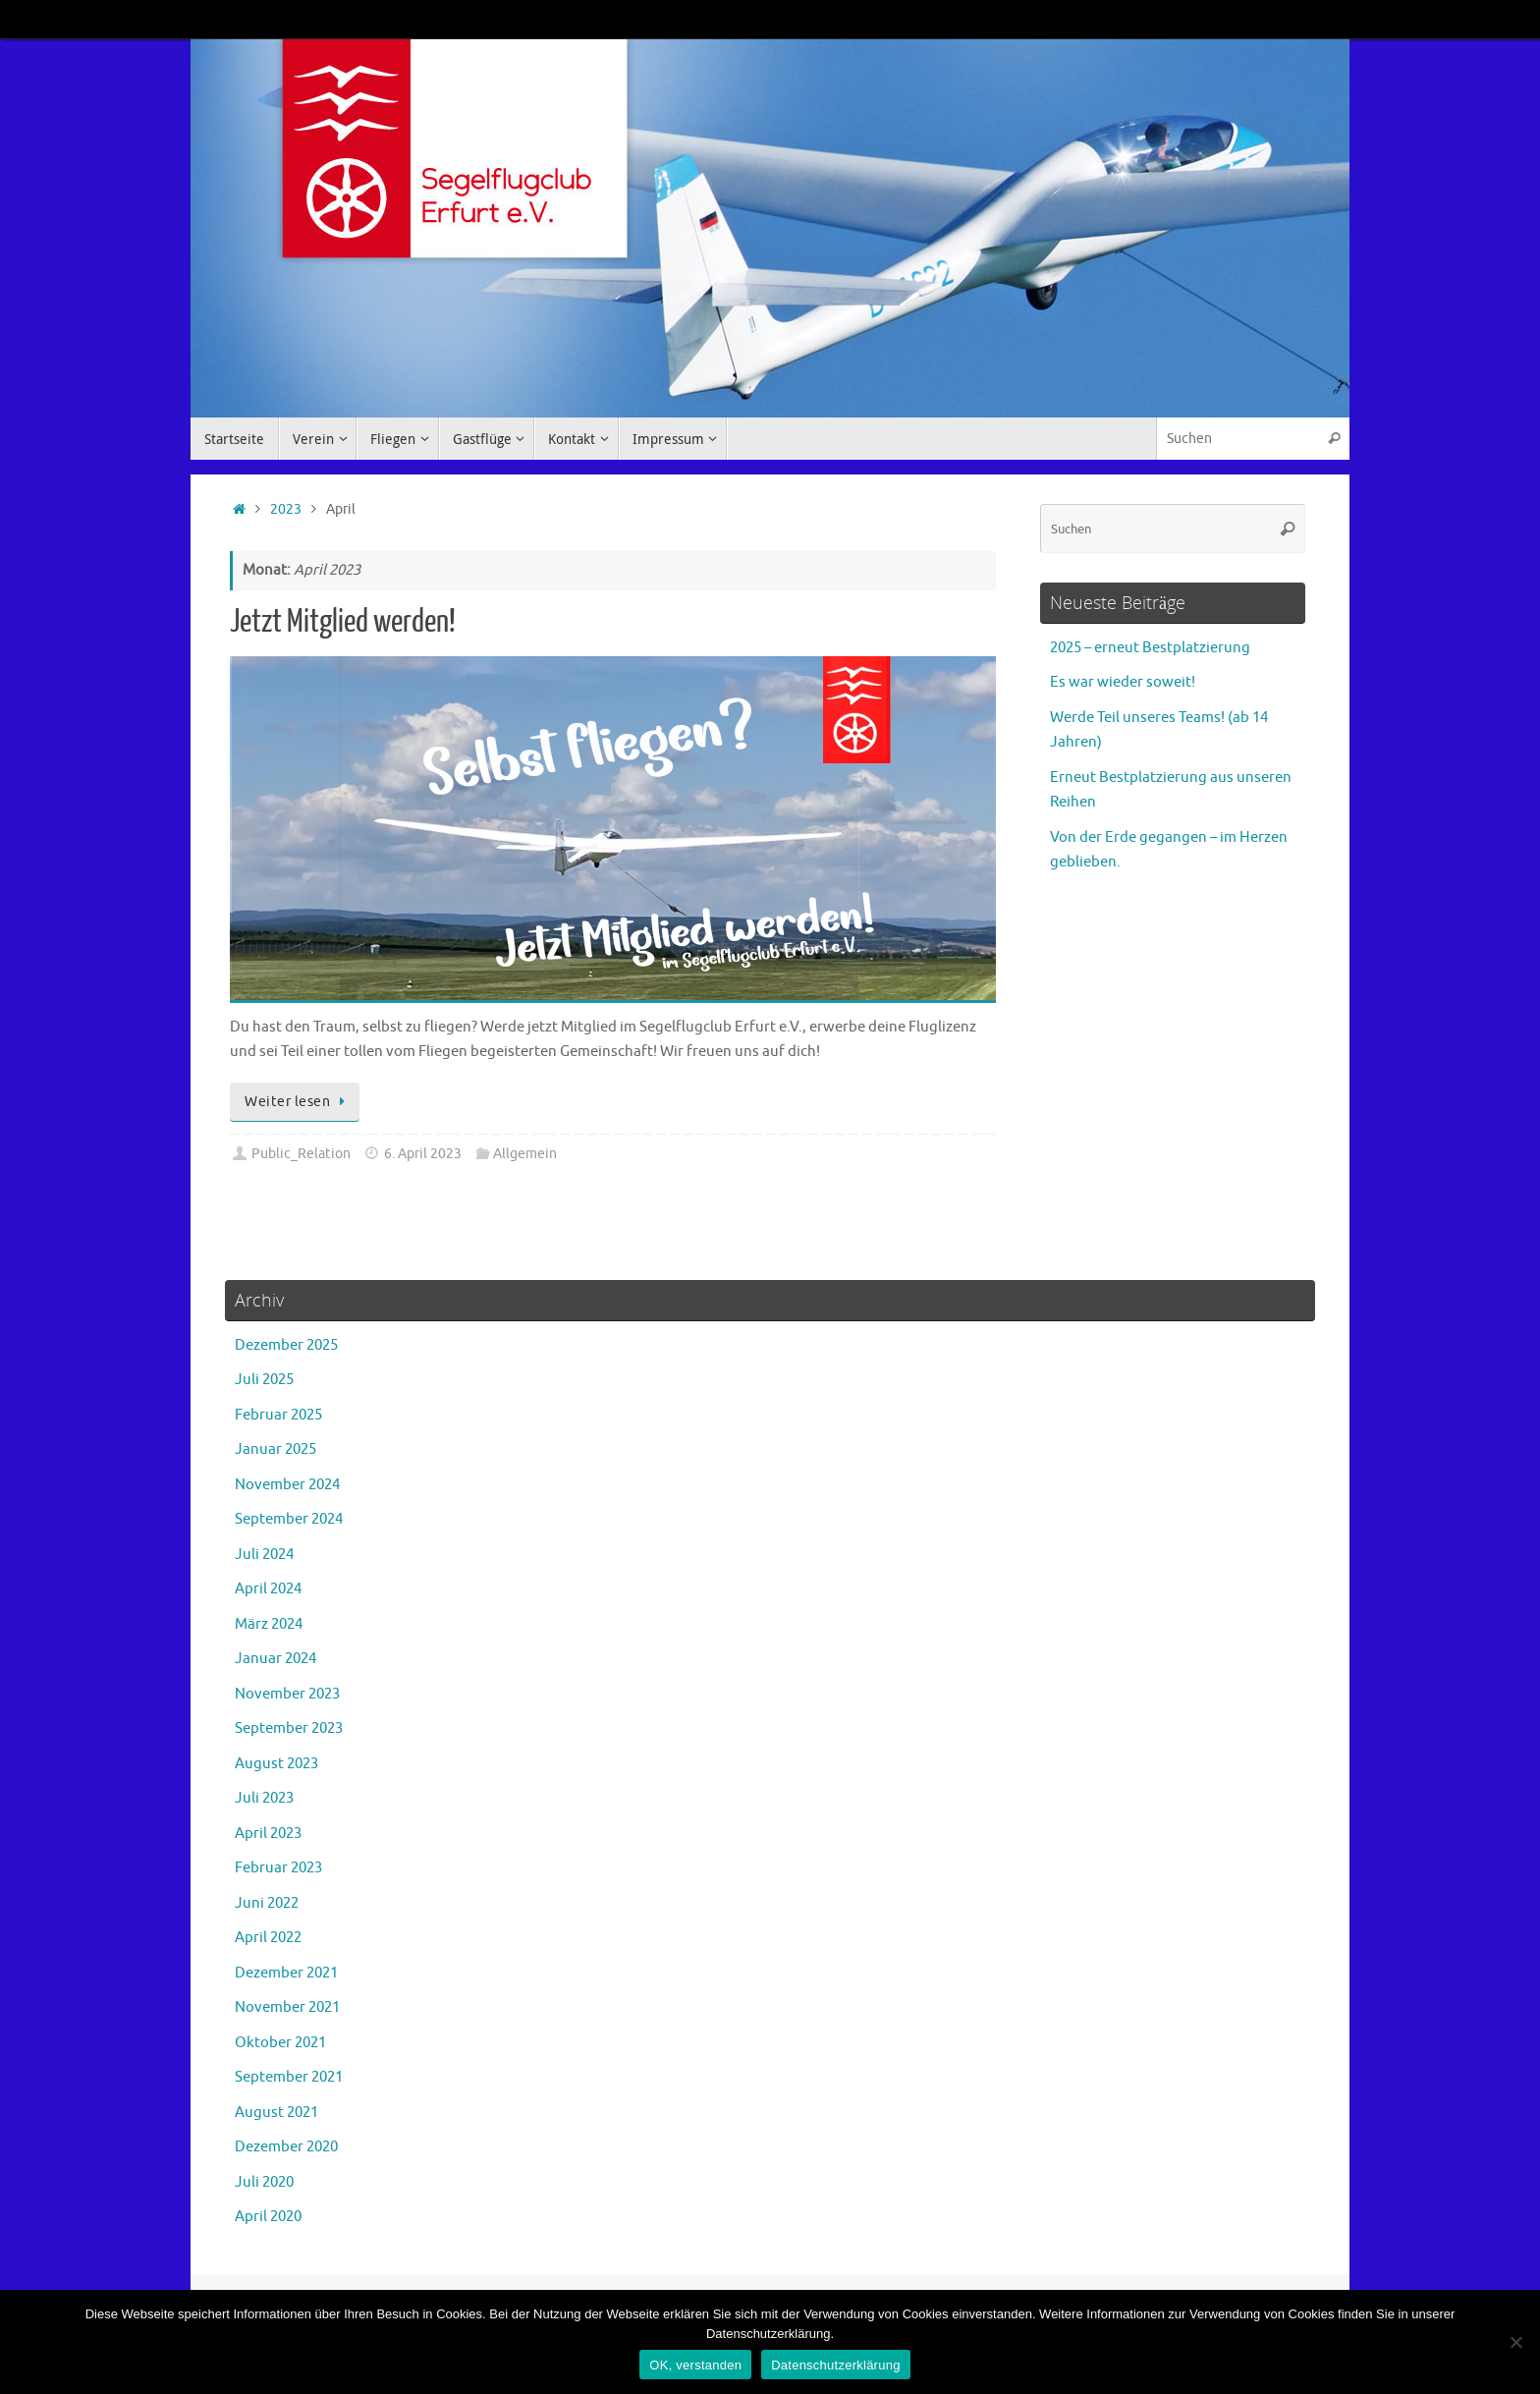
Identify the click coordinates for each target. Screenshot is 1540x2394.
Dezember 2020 (286, 2147)
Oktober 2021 (280, 2042)
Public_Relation (301, 1153)
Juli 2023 (264, 1798)
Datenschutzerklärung (835, 2365)
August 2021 (276, 2112)
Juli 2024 (264, 1554)
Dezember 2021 (286, 1973)
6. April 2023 (423, 1153)
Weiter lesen (298, 1101)
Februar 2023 (278, 1868)
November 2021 (287, 2007)
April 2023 (268, 1833)
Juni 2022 (267, 1903)
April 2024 (268, 1589)
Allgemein (525, 1153)
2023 (286, 509)
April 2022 (268, 1937)
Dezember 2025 (286, 1345)
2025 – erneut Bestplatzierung (1150, 648)
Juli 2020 (264, 2182)
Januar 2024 (275, 1658)
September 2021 (289, 2077)
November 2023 (287, 1694)
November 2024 (287, 1484)
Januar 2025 (275, 1449)
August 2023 (276, 1763)
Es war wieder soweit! (1122, 682)
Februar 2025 (278, 1415)
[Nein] (1515, 2342)
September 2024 (289, 1519)
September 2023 (289, 1728)
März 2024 (268, 1624)
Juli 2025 (264, 1379)
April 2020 (268, 2216)
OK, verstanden (695, 2365)
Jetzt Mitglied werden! (343, 622)
